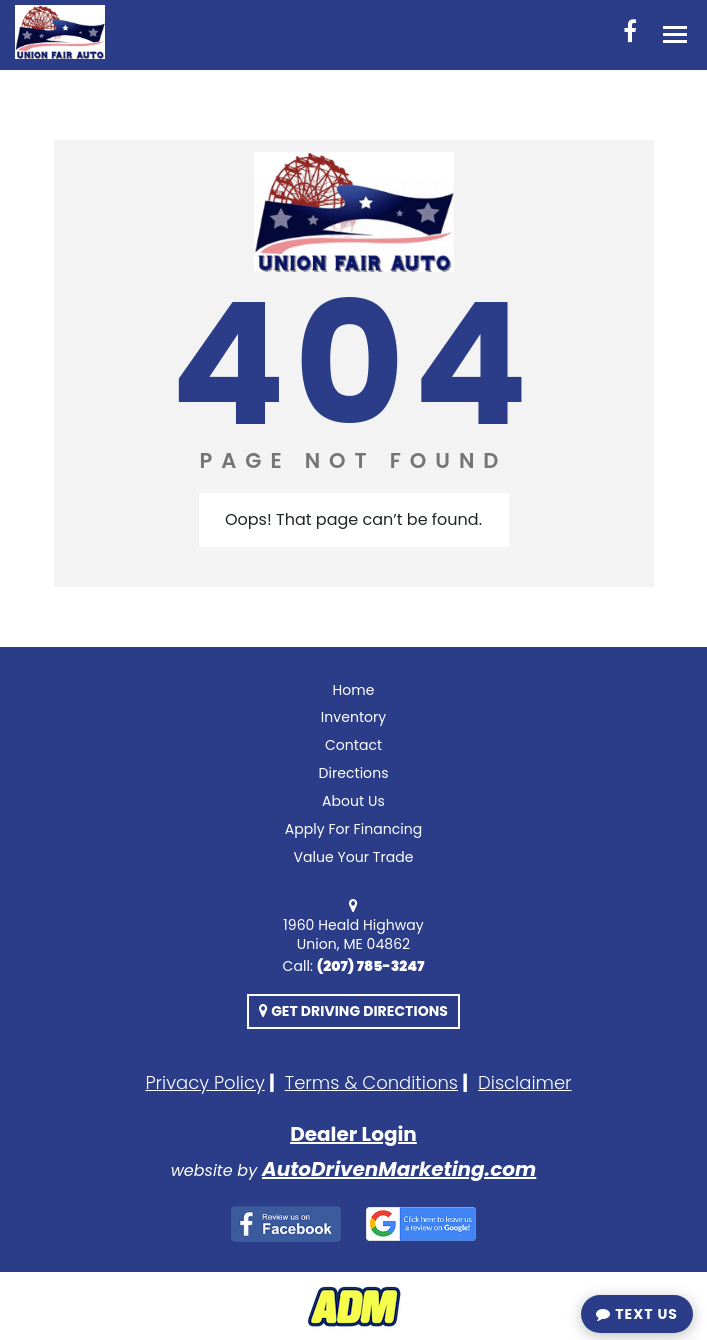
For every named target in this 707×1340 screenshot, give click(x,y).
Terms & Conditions (371, 1082)
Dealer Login (353, 1134)
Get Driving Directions (353, 1011)
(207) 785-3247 (371, 966)
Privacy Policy (204, 1082)
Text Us (637, 1314)
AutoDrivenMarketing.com (399, 1169)
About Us (353, 801)
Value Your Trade (353, 857)
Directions (353, 773)
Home (354, 690)
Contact (353, 745)
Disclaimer (525, 1082)
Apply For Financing (354, 829)
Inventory (354, 717)
